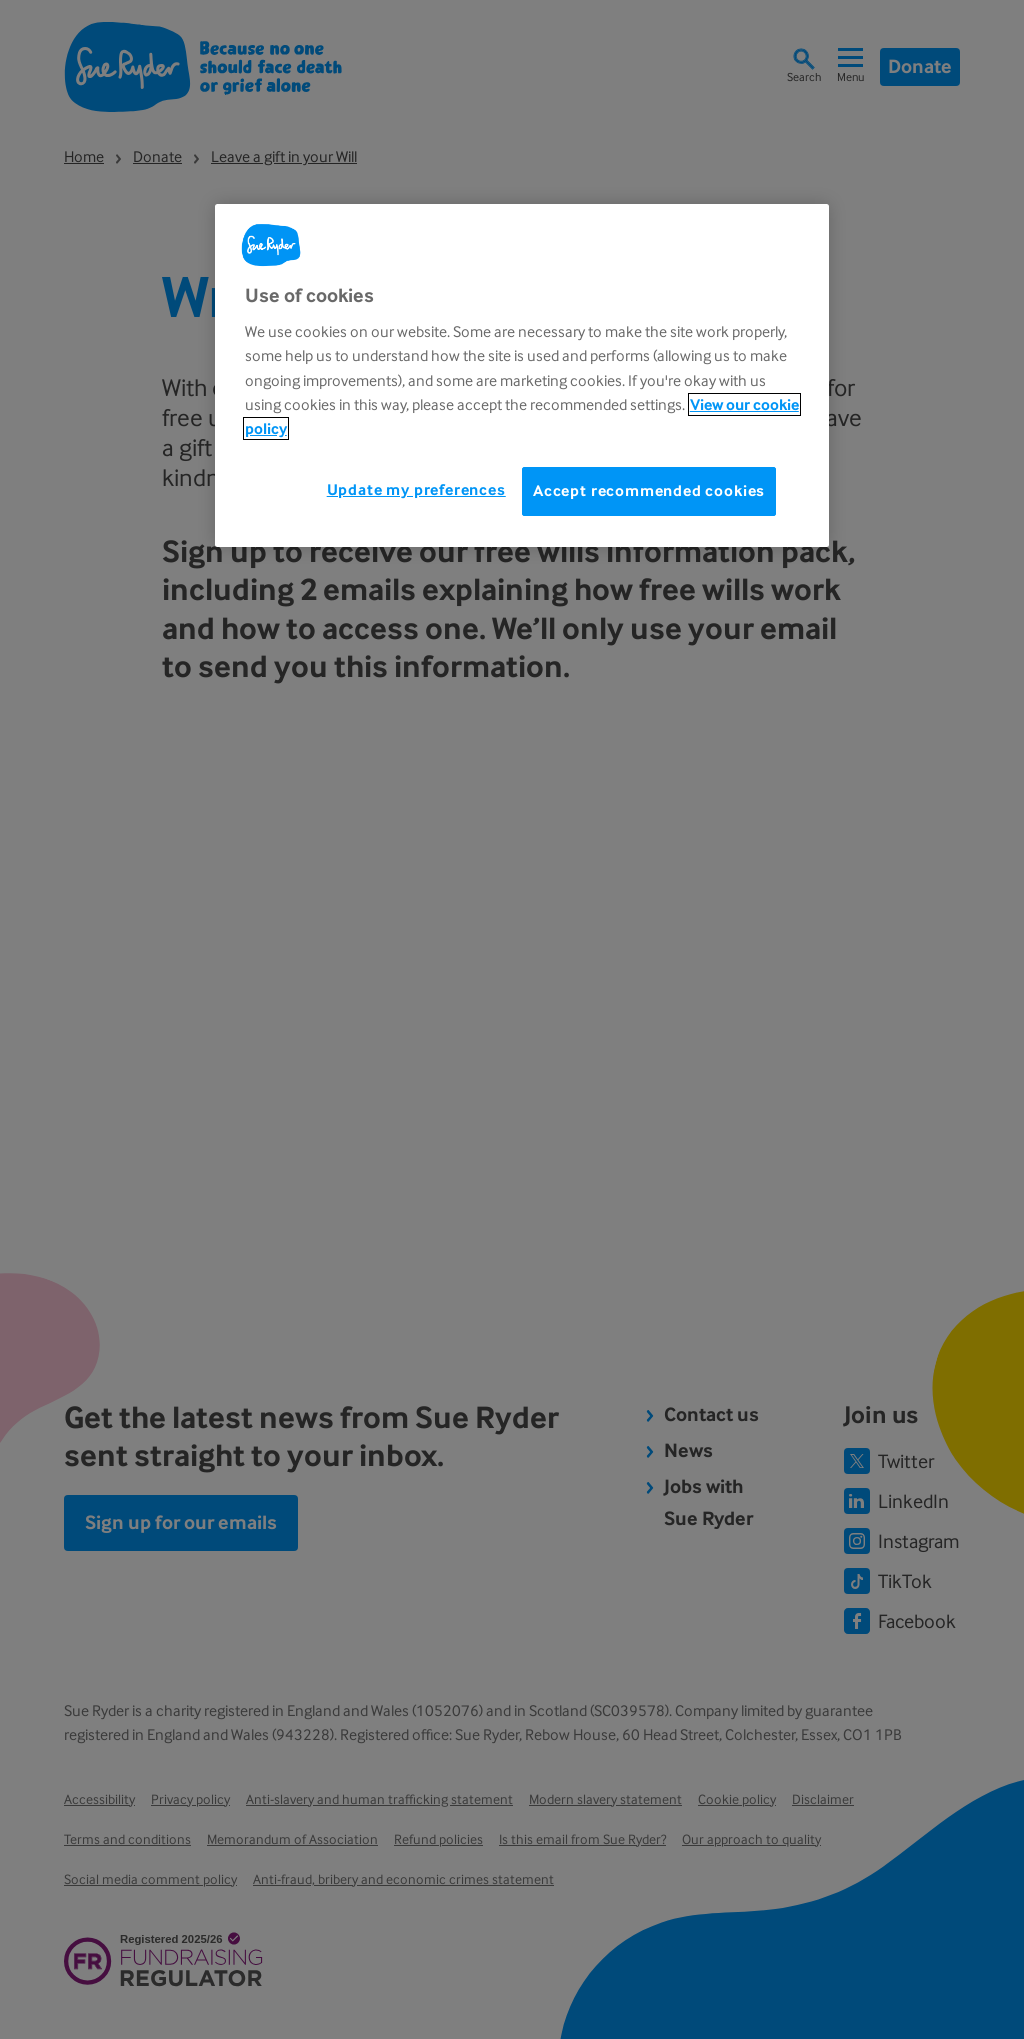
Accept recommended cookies (649, 490)
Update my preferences (416, 489)
